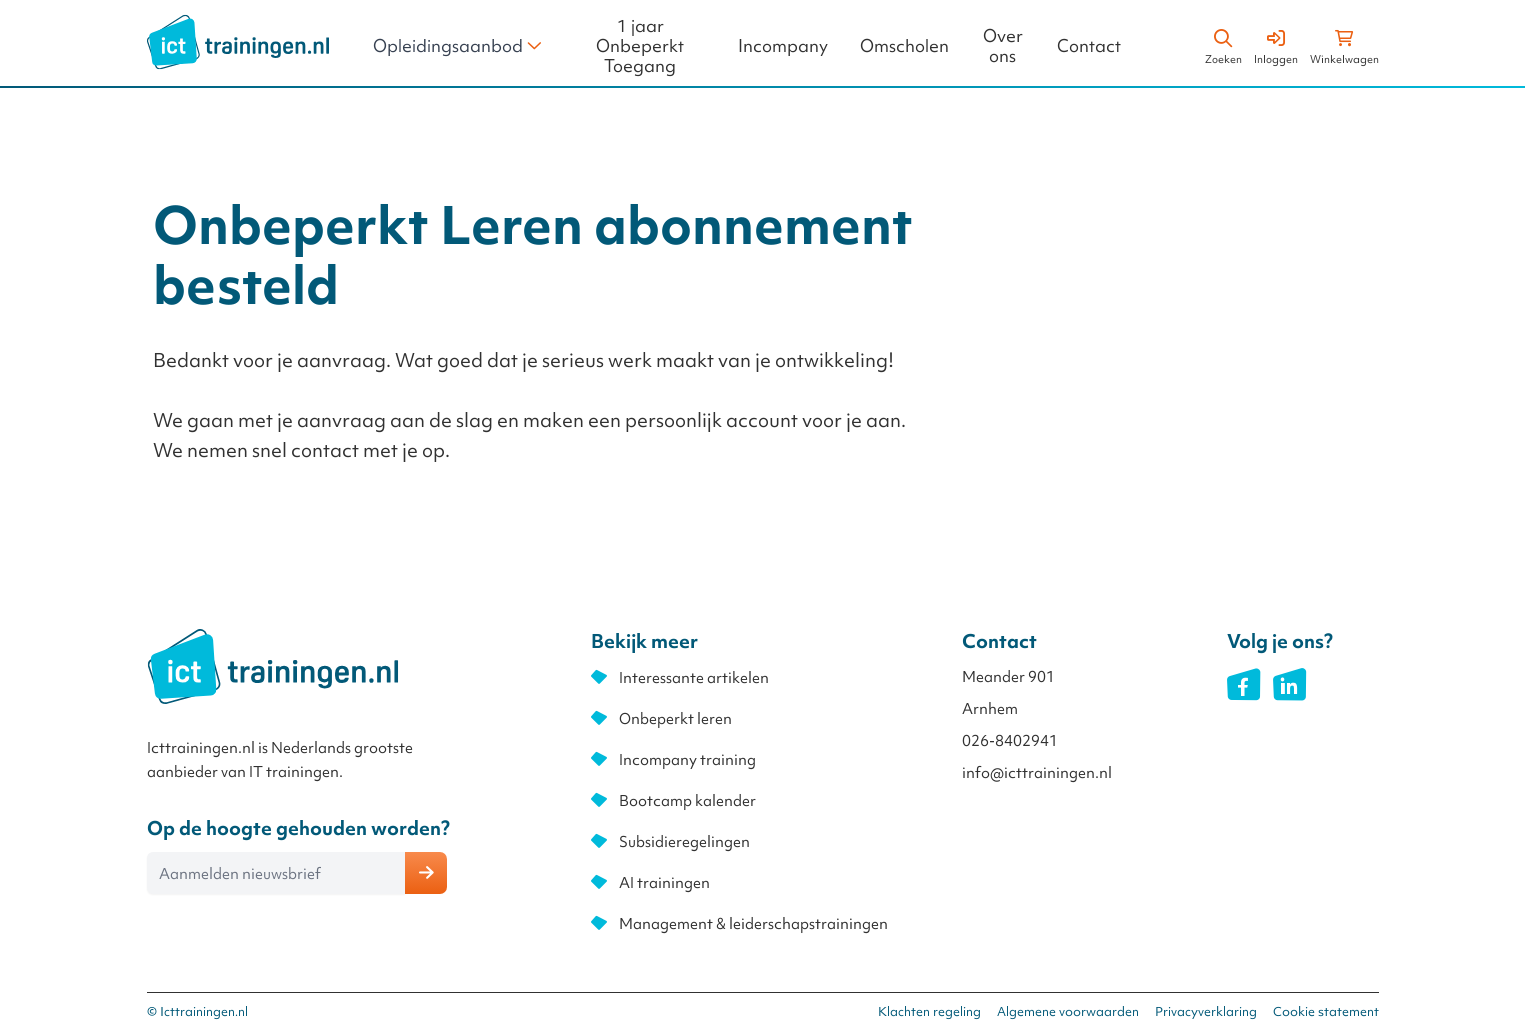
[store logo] (238, 42)
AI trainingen (664, 883)
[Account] (1276, 44)
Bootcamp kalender (687, 801)
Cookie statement (1326, 1011)
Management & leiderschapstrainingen (753, 924)
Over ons (1003, 46)
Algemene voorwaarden (1068, 1011)
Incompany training (687, 760)
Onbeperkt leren (675, 719)
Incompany (783, 46)
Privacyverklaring (1206, 1011)
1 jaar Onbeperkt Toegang (640, 46)
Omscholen (904, 46)
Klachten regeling (929, 1011)
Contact (1089, 46)
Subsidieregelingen (684, 842)
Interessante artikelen (694, 678)
